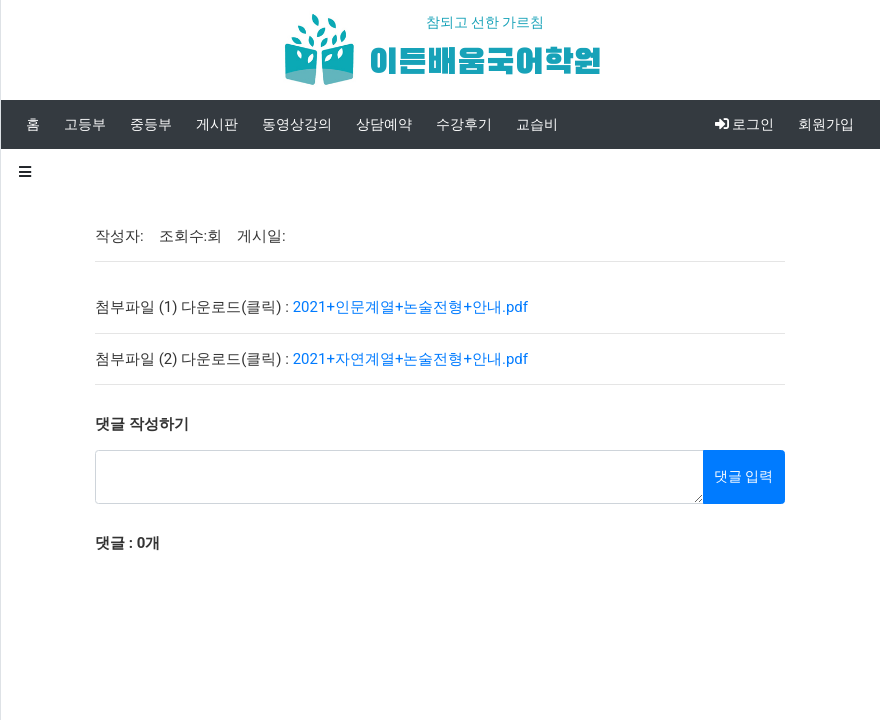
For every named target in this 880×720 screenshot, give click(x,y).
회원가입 (826, 124)
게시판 (217, 124)
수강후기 (464, 124)
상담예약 (384, 124)
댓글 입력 (743, 476)
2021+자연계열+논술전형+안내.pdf (410, 359)
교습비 (537, 124)
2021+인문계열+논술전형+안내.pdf (410, 307)
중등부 (151, 124)
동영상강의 (297, 124)
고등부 (85, 124)
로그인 (744, 124)
